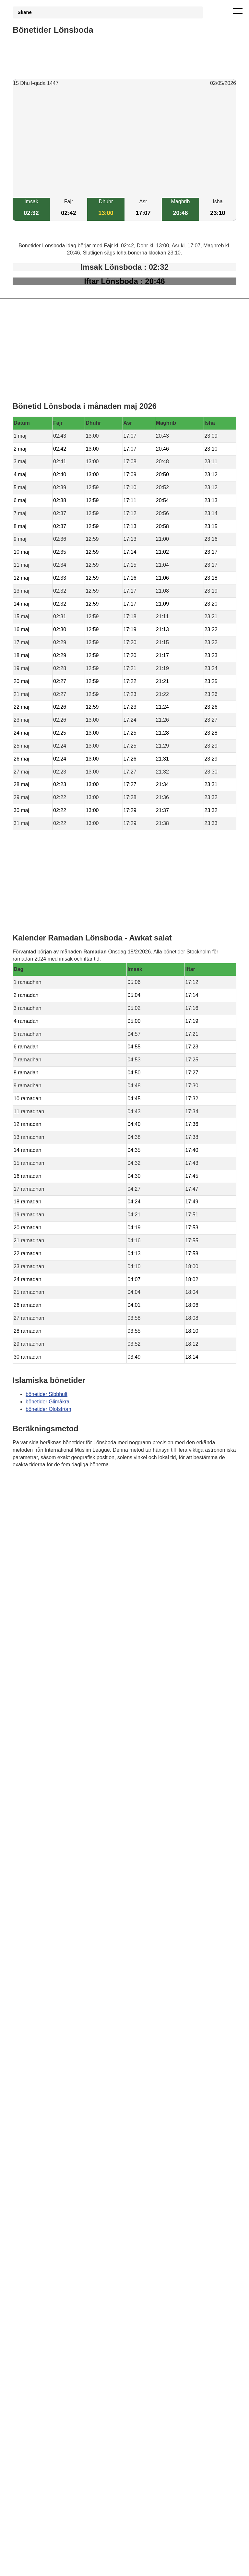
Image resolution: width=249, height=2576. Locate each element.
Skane (25, 12)
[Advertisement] (124, 142)
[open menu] (238, 11)
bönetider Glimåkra (47, 1401)
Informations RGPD (35, 1496)
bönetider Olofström (48, 1409)
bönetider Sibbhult (46, 1394)
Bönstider (51, 1483)
